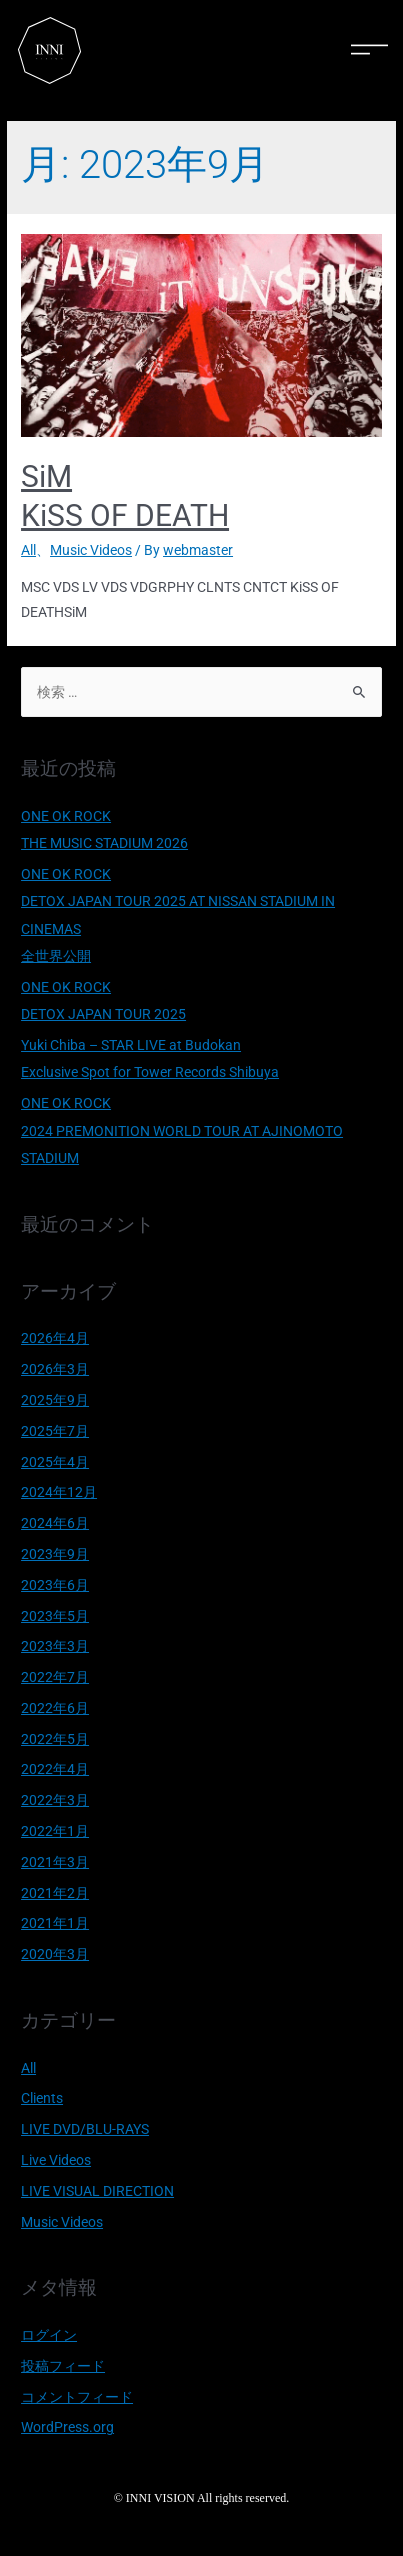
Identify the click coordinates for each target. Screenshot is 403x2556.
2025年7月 (55, 1431)
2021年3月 (55, 1862)
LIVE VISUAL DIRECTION (97, 2191)
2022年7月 (55, 1677)
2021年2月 (55, 1893)
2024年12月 (59, 1492)
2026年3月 (55, 1369)
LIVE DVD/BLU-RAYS (85, 2129)
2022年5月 (55, 1739)
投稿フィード (63, 2366)
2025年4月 (55, 1462)
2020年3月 (55, 1954)
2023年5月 (55, 1616)
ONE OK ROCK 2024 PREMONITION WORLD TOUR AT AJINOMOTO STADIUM (182, 1130)
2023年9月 (55, 1554)
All (28, 550)
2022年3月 (55, 1800)
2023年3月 (55, 1646)
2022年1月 (55, 1831)
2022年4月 (55, 1769)
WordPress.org (67, 2427)
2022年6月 (55, 1708)
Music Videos (91, 550)
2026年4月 (55, 1338)
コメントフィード (77, 2397)
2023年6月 (55, 1585)
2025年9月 (55, 1400)
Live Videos (56, 2160)
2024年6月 (55, 1523)
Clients (42, 2098)
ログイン (49, 2335)
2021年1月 (55, 1923)
